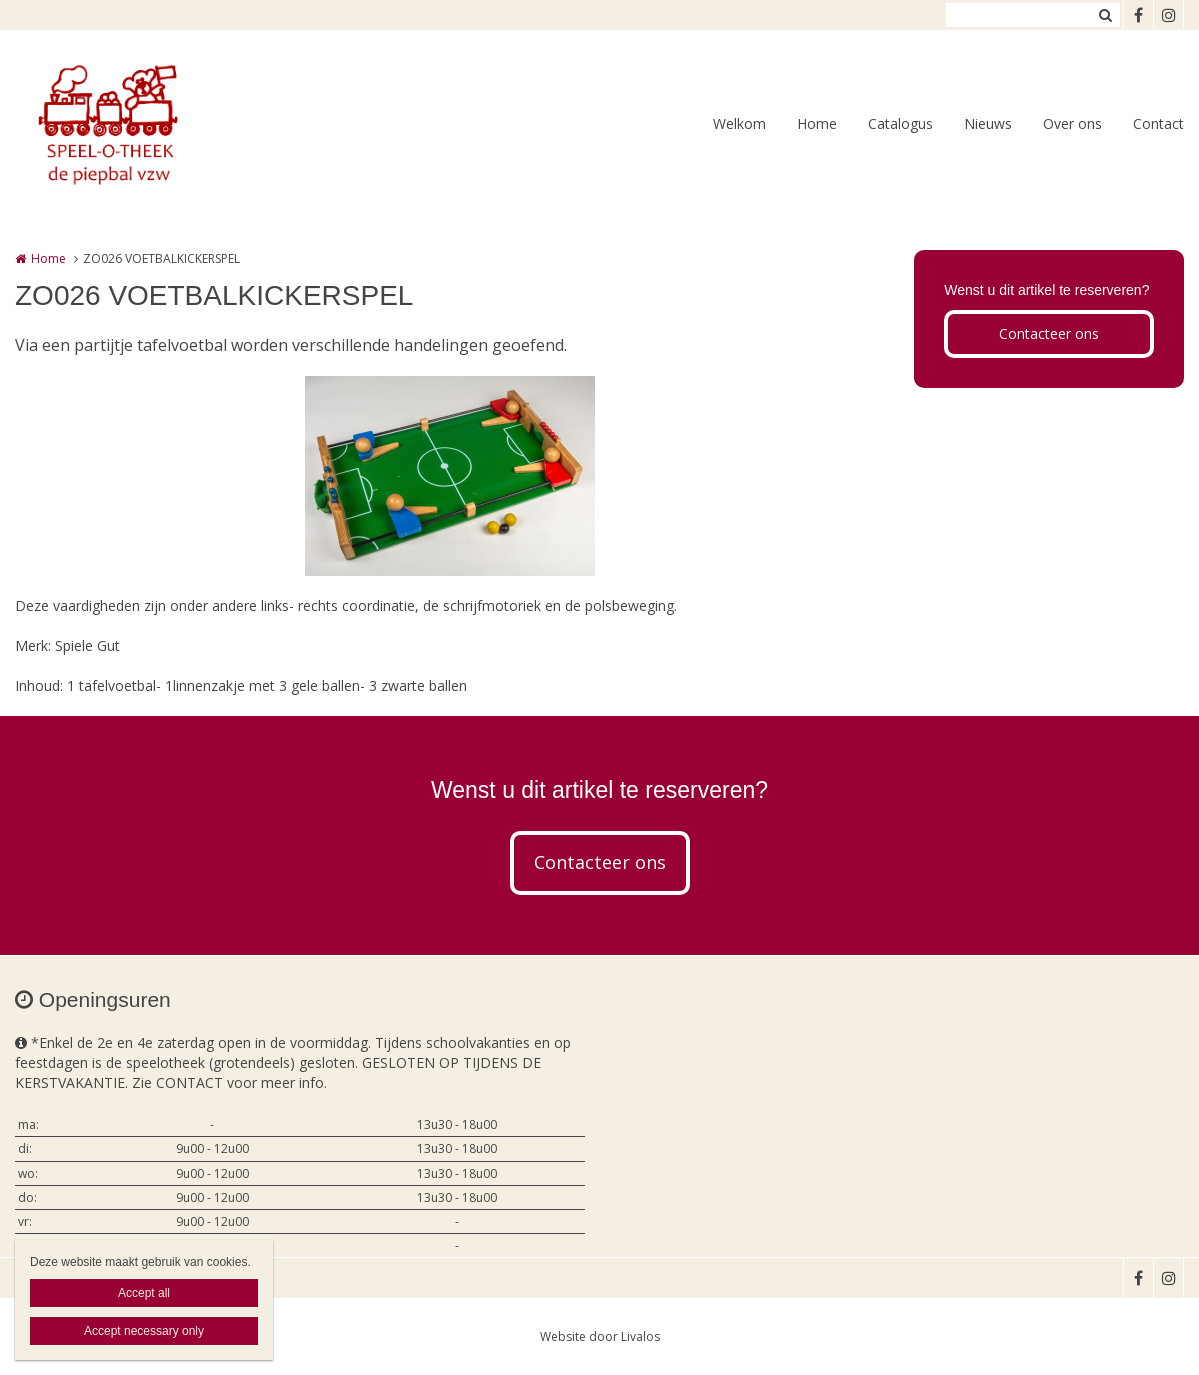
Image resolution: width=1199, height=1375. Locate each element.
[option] (450, 476)
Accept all (144, 1293)
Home (817, 123)
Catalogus (900, 123)
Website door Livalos (600, 1336)
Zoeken (1105, 15)
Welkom (739, 123)
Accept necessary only (144, 1331)
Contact (1158, 123)
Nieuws (988, 123)
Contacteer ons (1049, 333)
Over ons (1072, 123)
